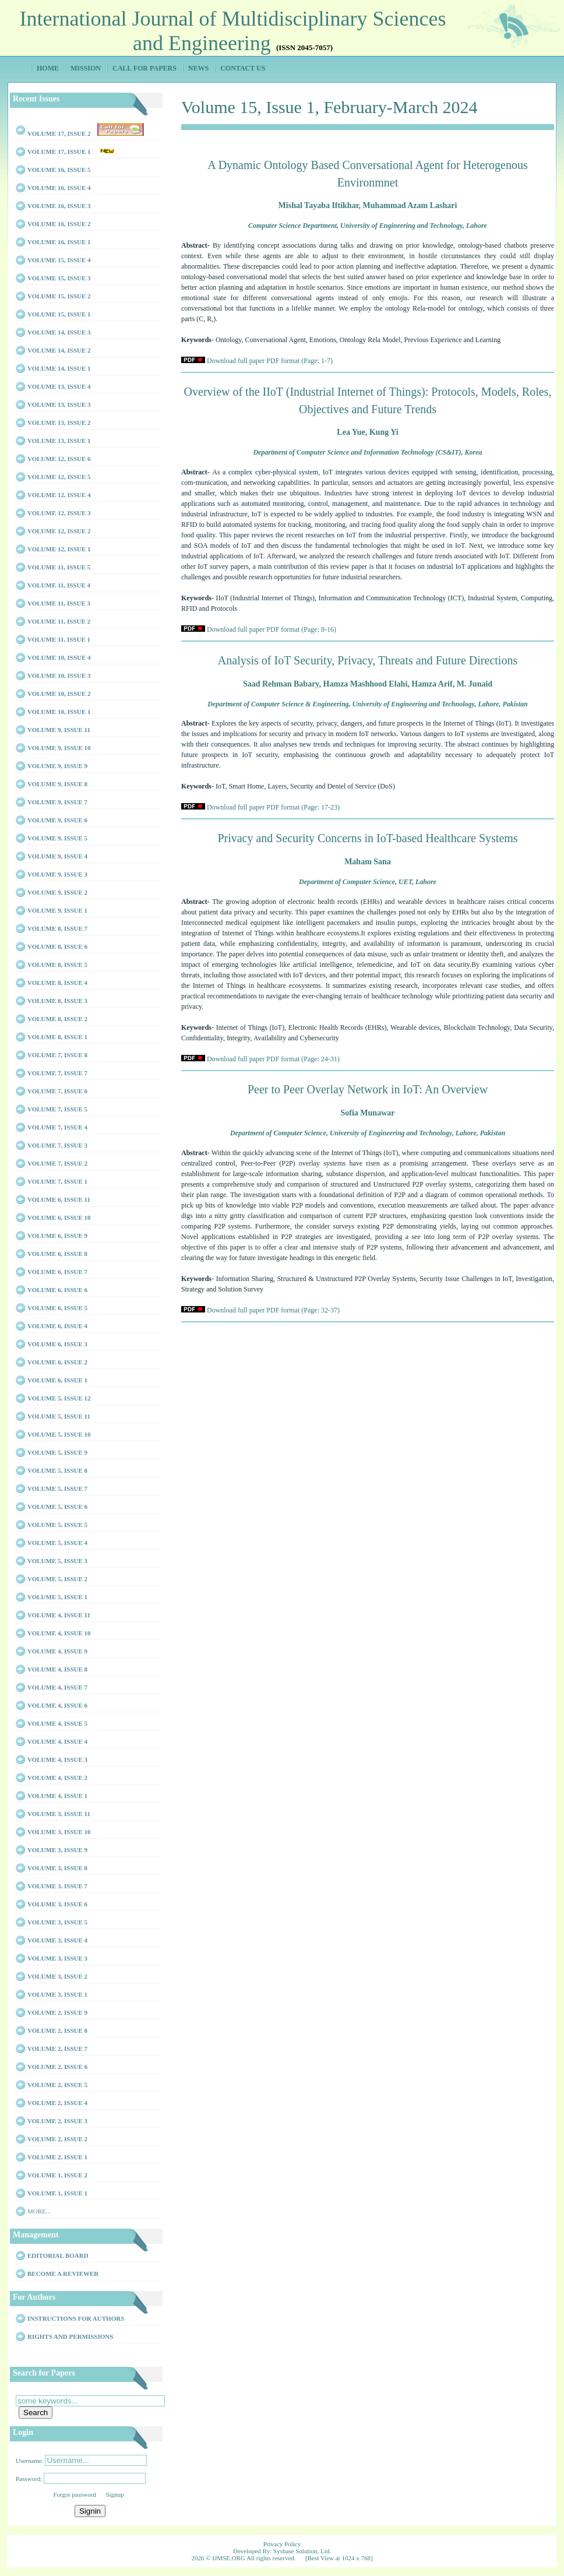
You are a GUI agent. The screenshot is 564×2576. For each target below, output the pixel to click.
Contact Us (242, 68)
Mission (85, 68)
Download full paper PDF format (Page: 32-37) (273, 1310)
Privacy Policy (282, 2543)
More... (39, 2211)
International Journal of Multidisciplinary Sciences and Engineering (233, 31)
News (198, 68)
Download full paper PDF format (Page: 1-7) (270, 361)
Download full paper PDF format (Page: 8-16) (271, 629)
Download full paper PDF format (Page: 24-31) (273, 1059)
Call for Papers (144, 68)
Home (48, 68)
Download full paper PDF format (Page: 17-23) (273, 807)
